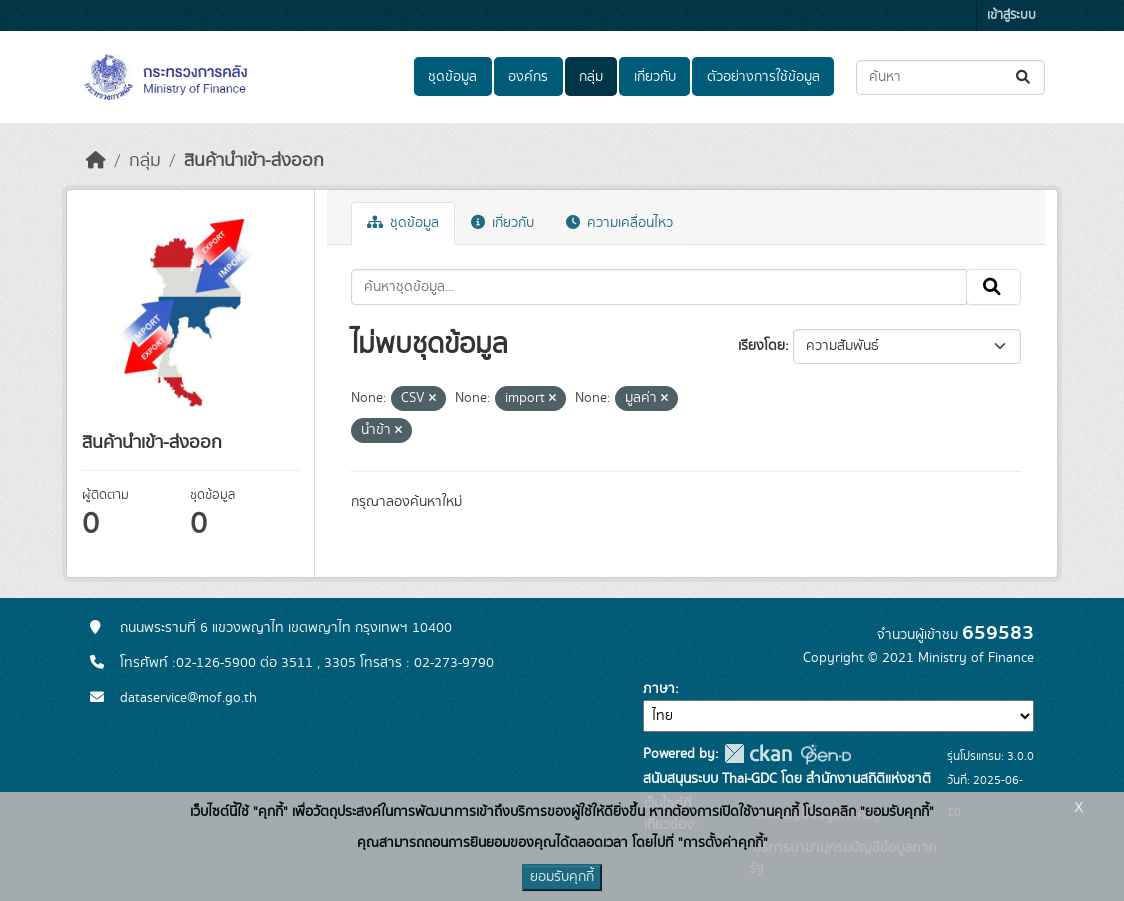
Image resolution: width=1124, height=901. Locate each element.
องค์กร (528, 77)
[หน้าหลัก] (96, 161)
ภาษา (659, 689)
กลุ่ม (591, 77)
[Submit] (1024, 77)
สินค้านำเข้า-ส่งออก (254, 161)
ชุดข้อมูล (452, 77)
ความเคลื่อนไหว (619, 223)
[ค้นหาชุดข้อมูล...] (950, 77)
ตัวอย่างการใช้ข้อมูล (763, 77)
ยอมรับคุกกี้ (562, 877)
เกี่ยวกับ (655, 77)
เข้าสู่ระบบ (1011, 15)
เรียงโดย (761, 346)
